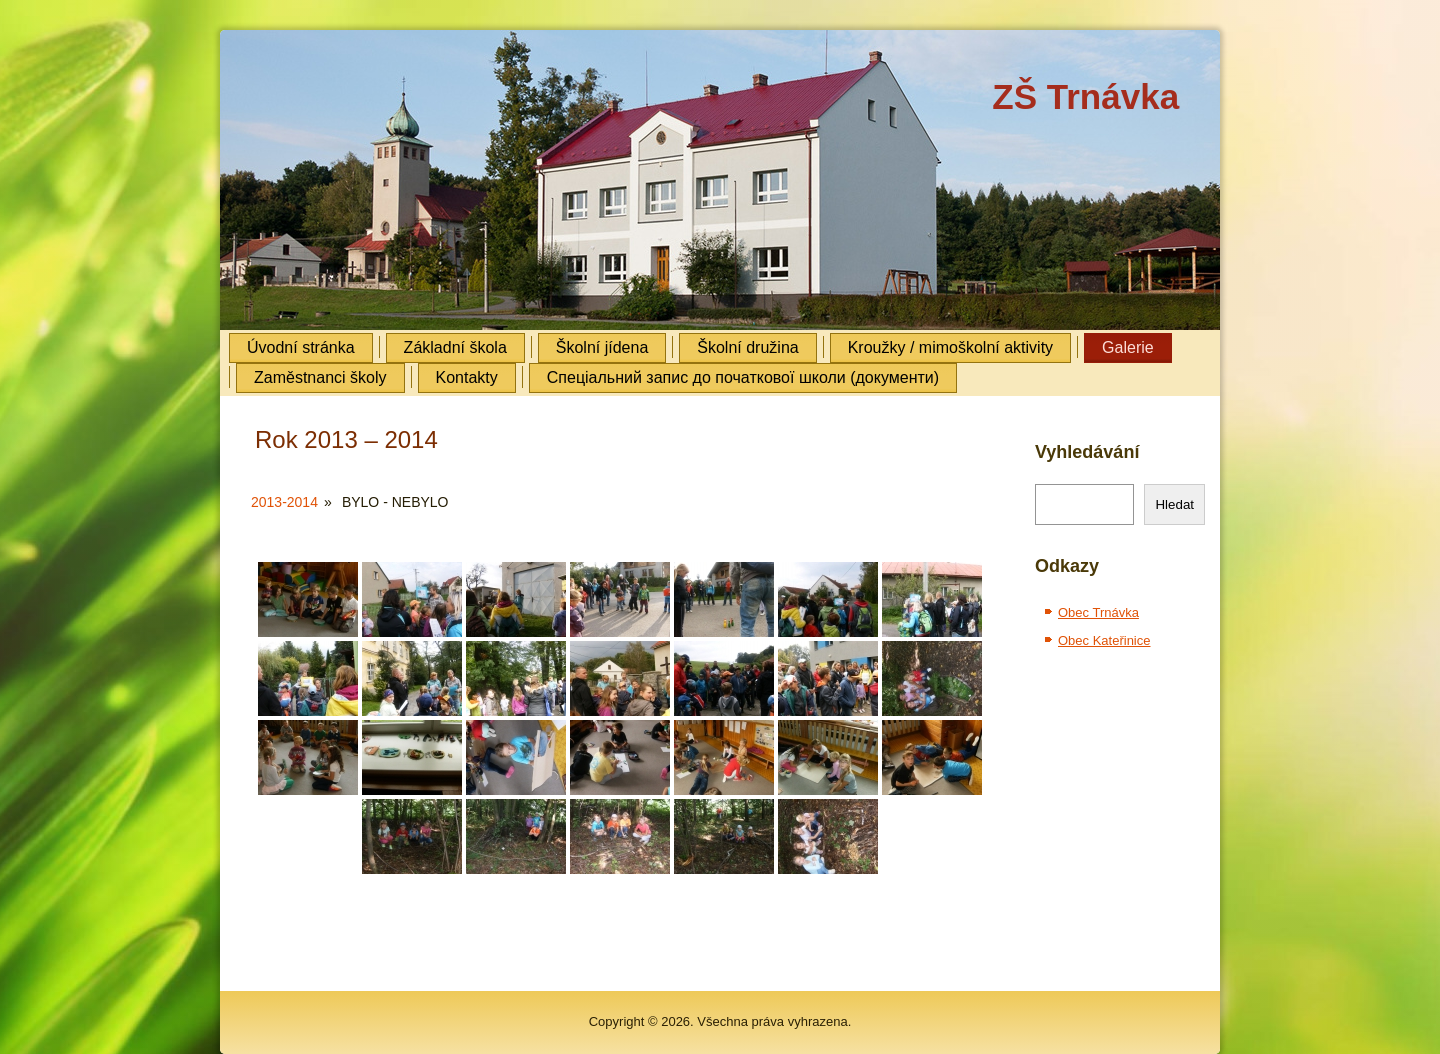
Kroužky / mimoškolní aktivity (950, 347)
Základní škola (455, 347)
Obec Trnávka (1098, 612)
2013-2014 (284, 502)
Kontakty (467, 377)
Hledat (1174, 504)
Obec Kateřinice (1104, 640)
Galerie (1128, 347)
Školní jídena (602, 347)
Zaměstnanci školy (320, 377)
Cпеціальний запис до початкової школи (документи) (743, 377)
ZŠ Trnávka (1085, 96)
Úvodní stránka (301, 347)
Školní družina (747, 347)
